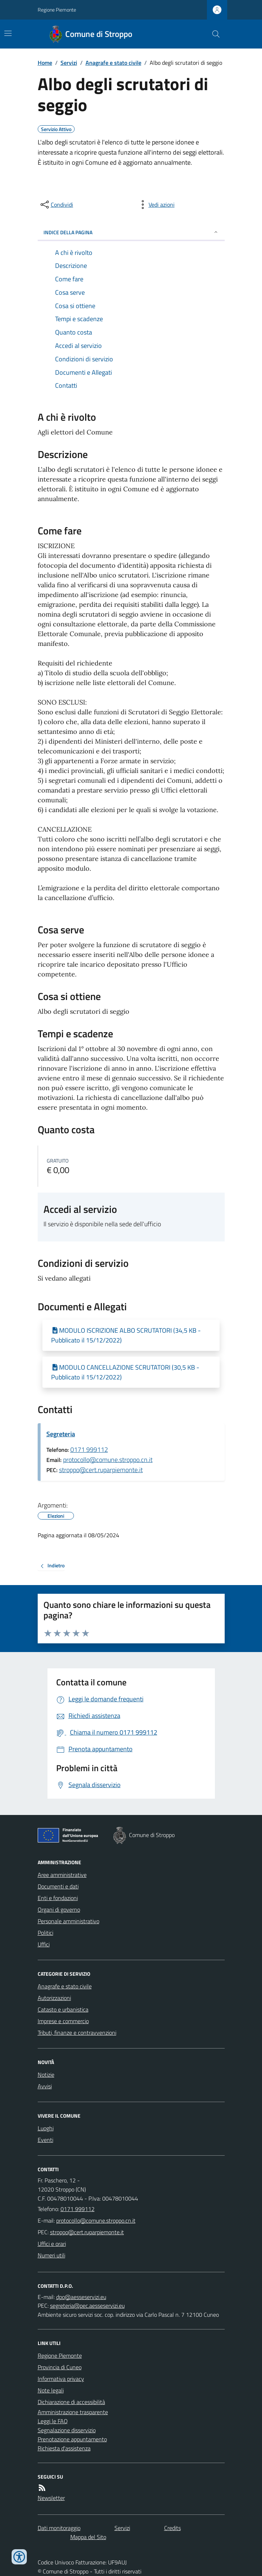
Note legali (51, 2390)
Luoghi (46, 2128)
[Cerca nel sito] (212, 34)
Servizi (69, 62)
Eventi (45, 2139)
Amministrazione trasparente (73, 2412)
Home (45, 62)
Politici (45, 1932)
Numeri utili (51, 2255)
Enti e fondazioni (58, 1898)
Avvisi (45, 2086)
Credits (172, 2528)
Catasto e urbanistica (63, 2009)
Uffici (44, 1944)
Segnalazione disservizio (67, 2430)
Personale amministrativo (68, 1921)
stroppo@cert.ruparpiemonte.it (101, 1470)
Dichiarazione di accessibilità (71, 2402)
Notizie (46, 2074)
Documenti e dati (58, 1886)
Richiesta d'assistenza (64, 2448)
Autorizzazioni (54, 1997)
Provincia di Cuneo (60, 2367)
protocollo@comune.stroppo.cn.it (108, 1460)
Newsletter (51, 2497)
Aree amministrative (62, 1874)
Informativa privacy (61, 2378)
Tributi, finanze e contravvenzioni (77, 2032)
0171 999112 (89, 1449)
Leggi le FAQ (53, 2421)
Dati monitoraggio (59, 2528)
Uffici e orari (52, 2243)
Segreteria (60, 1434)
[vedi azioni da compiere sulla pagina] (156, 204)
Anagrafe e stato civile (113, 62)
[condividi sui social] (56, 204)
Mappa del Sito (88, 2537)
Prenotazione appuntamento (72, 2439)
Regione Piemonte (57, 9)
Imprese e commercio (63, 2021)
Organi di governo (59, 1909)
